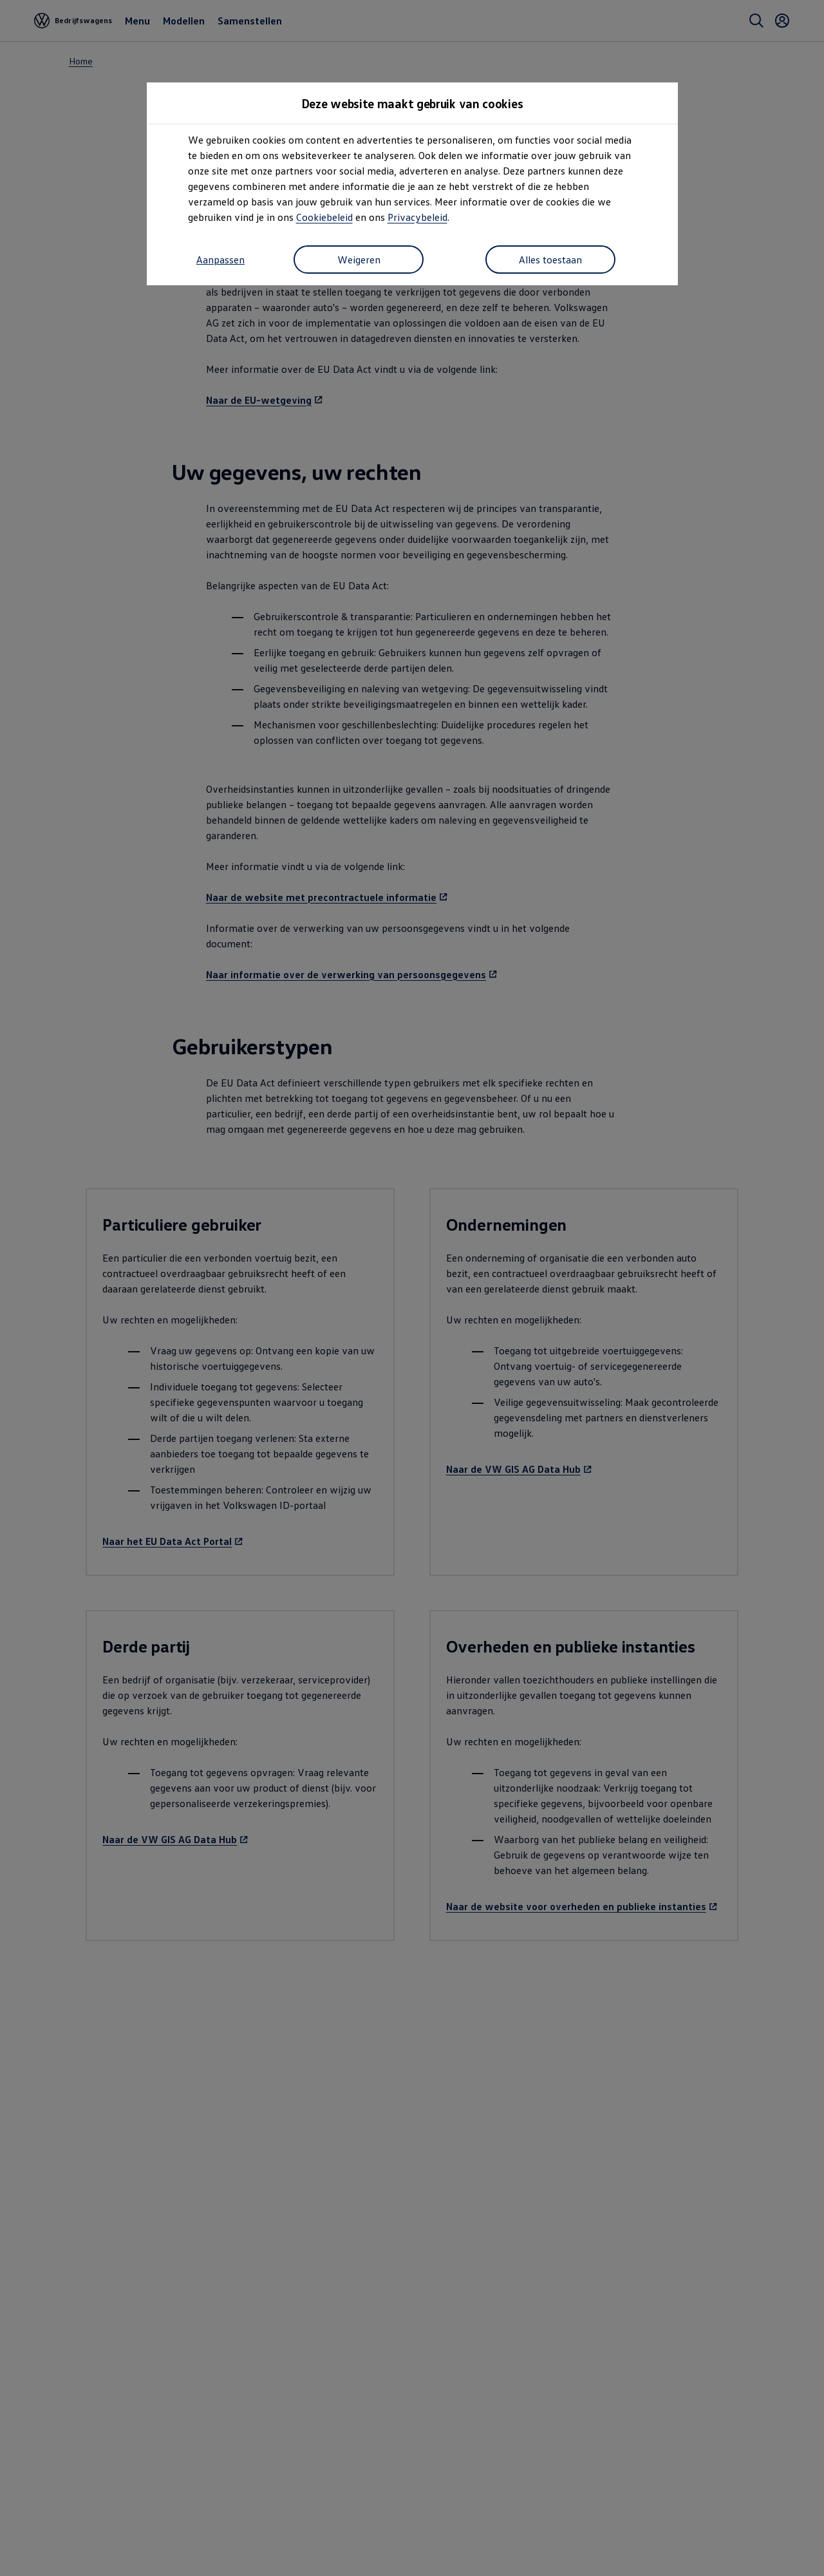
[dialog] (412, 1288)
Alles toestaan (550, 259)
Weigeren (358, 259)
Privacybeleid (417, 217)
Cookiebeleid (324, 217)
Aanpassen (220, 259)
